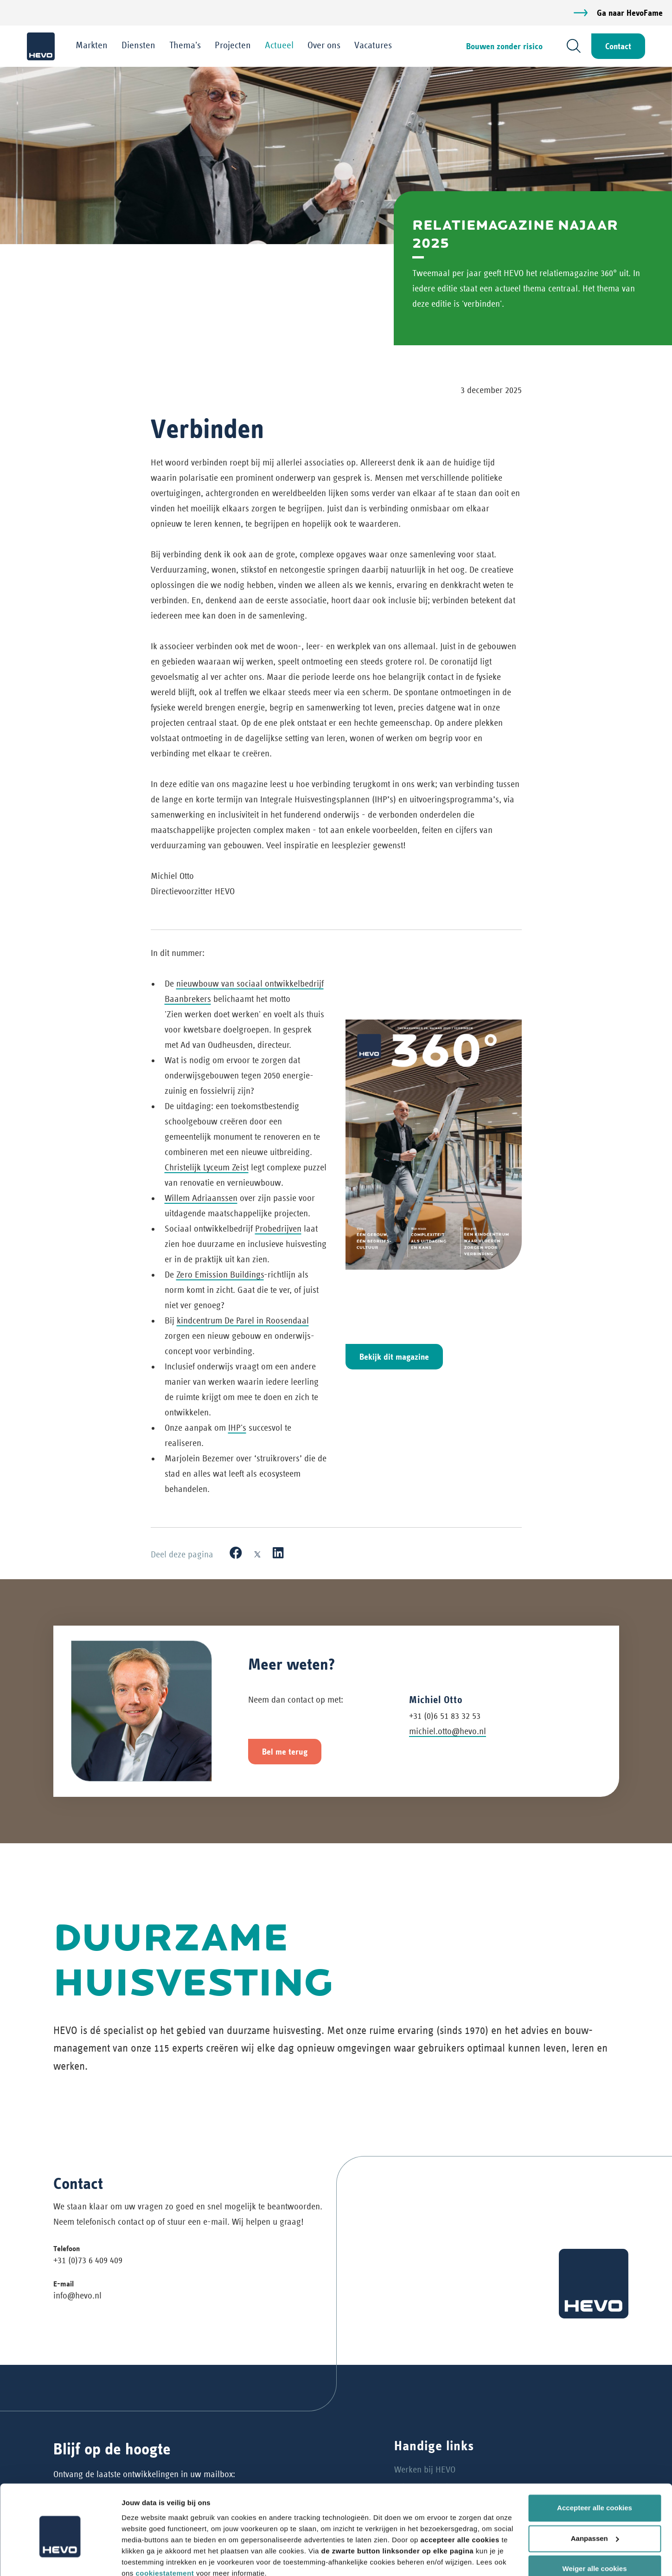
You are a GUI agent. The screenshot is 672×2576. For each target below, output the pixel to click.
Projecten (234, 45)
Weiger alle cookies (595, 2528)
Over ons (324, 45)
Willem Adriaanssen (201, 1198)
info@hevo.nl (77, 2295)
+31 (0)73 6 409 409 (87, 2261)
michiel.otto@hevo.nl (447, 1732)
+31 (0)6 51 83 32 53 (444, 1716)
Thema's (186, 45)
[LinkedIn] (278, 1554)
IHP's (237, 1428)
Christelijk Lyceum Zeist (207, 1168)
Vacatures (374, 45)
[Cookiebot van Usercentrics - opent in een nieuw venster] (60, 2558)
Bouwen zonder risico (503, 46)
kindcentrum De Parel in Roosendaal (243, 1321)
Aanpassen (595, 2497)
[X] (257, 1554)
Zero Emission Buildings (220, 1275)
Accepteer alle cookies (594, 2467)
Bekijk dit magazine (394, 1356)
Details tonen (144, 2558)
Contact (617, 46)
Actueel (280, 45)
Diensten (139, 45)
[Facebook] (236, 1554)
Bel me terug (284, 1752)
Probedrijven (278, 1229)
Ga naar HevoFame (630, 12)
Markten (93, 45)
